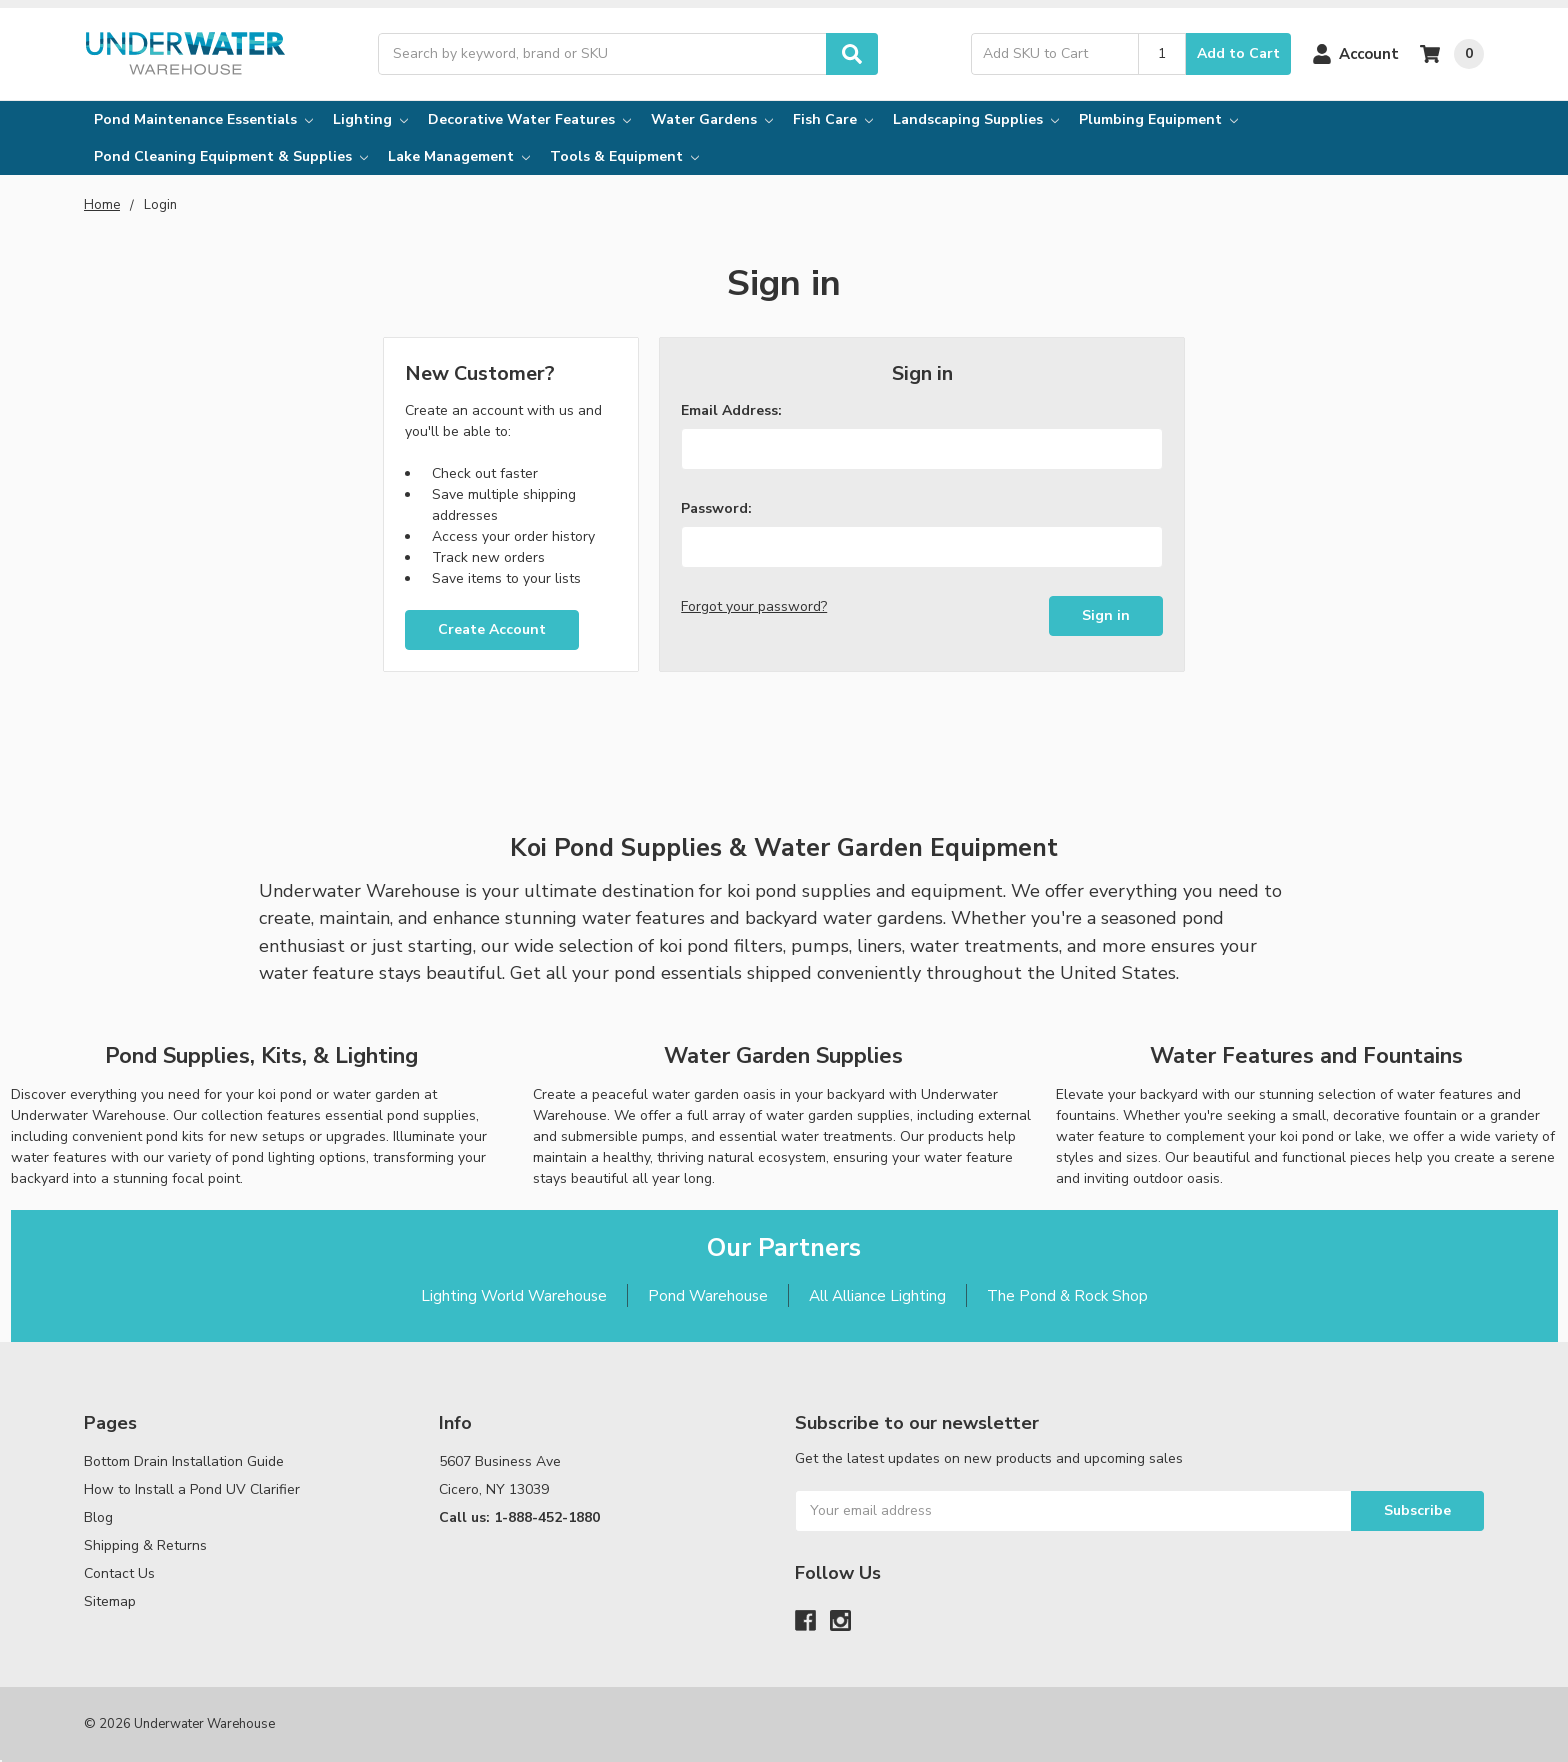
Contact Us (119, 1573)
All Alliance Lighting (877, 1295)
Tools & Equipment (624, 156)
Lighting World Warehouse (514, 1295)
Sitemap (110, 1601)
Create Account (492, 629)
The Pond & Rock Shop (1067, 1295)
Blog (98, 1517)
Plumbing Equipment (1158, 119)
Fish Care (833, 119)
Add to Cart (1238, 53)
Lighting (370, 119)
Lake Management (459, 156)
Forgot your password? (754, 606)
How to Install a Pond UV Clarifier (192, 1489)
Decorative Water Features (529, 119)
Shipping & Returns (145, 1545)
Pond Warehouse (708, 1295)
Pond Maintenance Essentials (203, 119)
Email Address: (731, 410)
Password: (716, 508)
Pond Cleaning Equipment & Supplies (231, 156)
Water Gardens (712, 119)
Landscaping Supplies (976, 119)
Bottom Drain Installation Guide (184, 1461)
